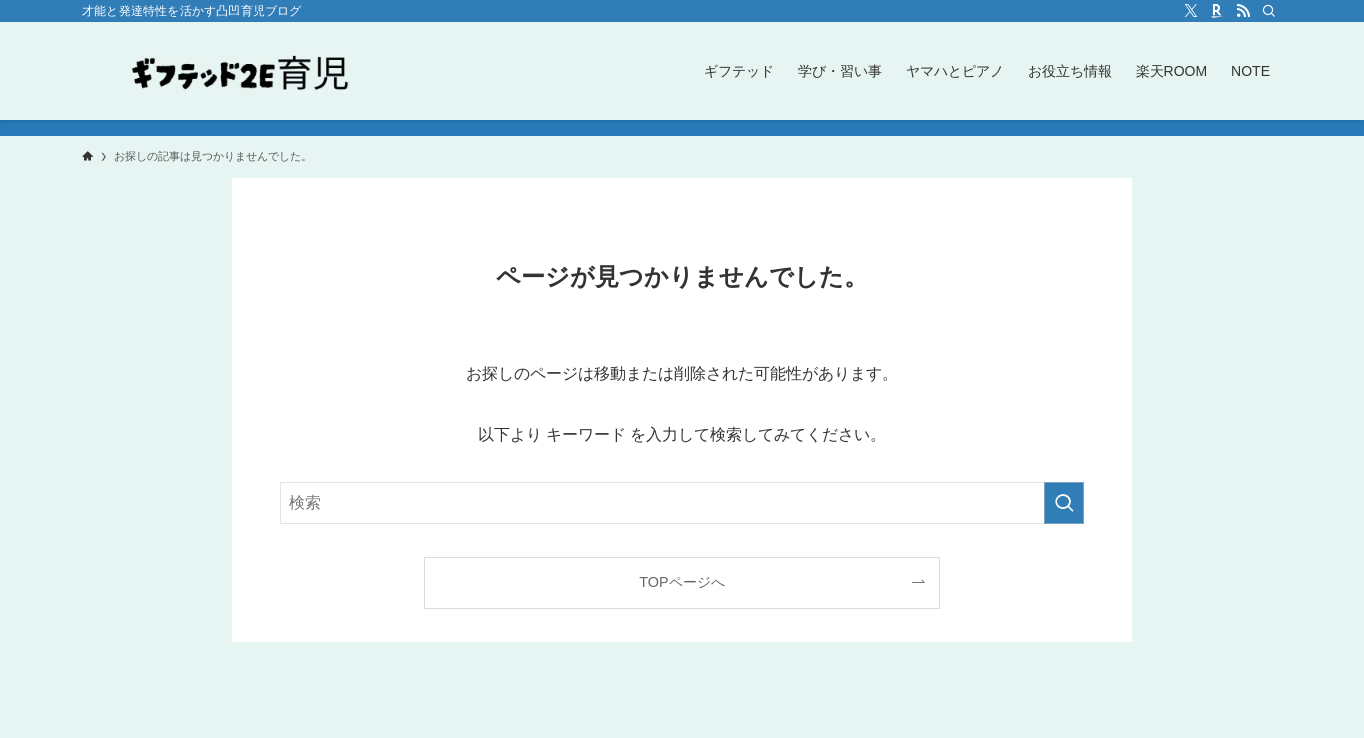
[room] (1217, 11)
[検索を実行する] (1064, 503)
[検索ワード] (682, 503)
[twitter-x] (1191, 11)
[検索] (1269, 11)
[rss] (1243, 11)
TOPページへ (681, 582)
